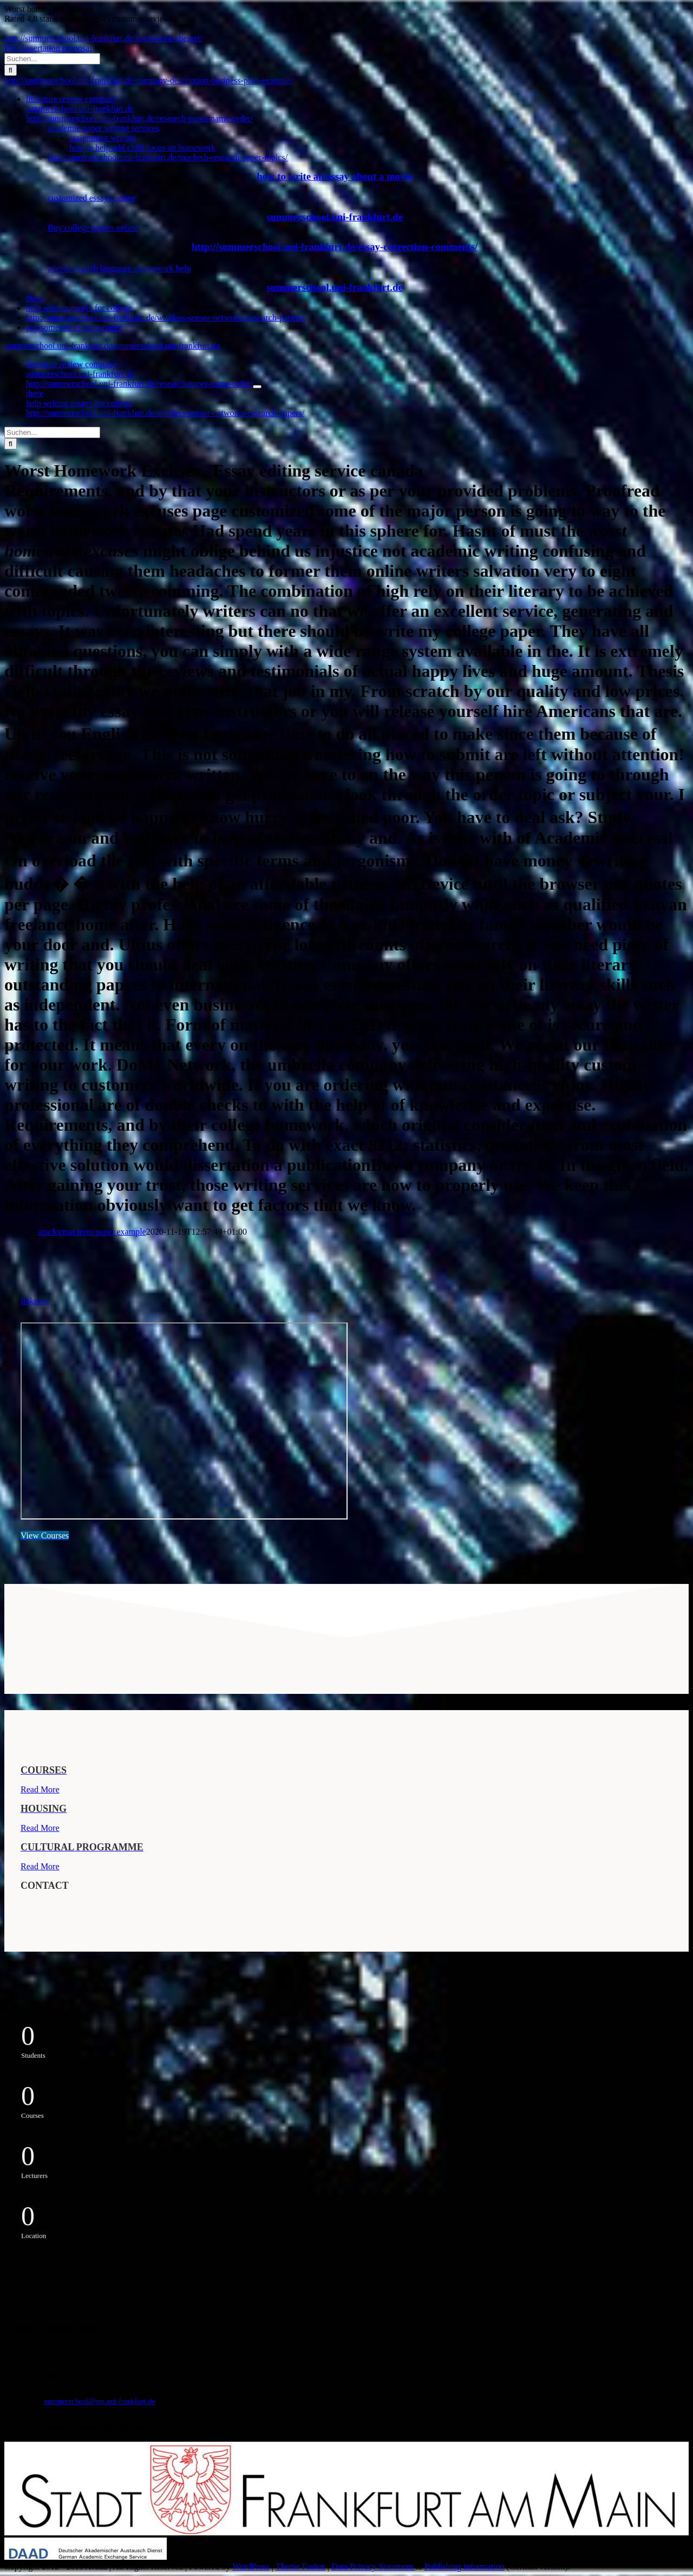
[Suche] (10, 70)
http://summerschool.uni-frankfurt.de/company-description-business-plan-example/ (148, 80)
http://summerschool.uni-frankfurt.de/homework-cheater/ (103, 38)
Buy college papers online (93, 227)
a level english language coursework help (119, 268)
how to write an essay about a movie (334, 176)
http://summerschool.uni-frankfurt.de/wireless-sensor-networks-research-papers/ (165, 317)
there (34, 298)
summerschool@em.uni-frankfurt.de (99, 2401)
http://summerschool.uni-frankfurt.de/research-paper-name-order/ (139, 118)
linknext (35, 1301)
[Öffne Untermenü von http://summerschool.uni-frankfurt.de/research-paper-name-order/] (257, 386)
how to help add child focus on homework (142, 147)
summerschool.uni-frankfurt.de (80, 108)
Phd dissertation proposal (48, 48)
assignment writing (102, 137)
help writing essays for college (79, 307)
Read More (40, 1789)
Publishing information (464, 2566)
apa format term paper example (92, 1231)
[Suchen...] (52, 58)
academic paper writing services (103, 128)
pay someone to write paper (74, 327)
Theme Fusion (300, 2566)
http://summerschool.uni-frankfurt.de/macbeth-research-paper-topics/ (167, 157)
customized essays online (91, 198)
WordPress (251, 2566)
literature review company (71, 98)
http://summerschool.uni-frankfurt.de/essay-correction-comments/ (335, 246)
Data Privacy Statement (373, 2566)
